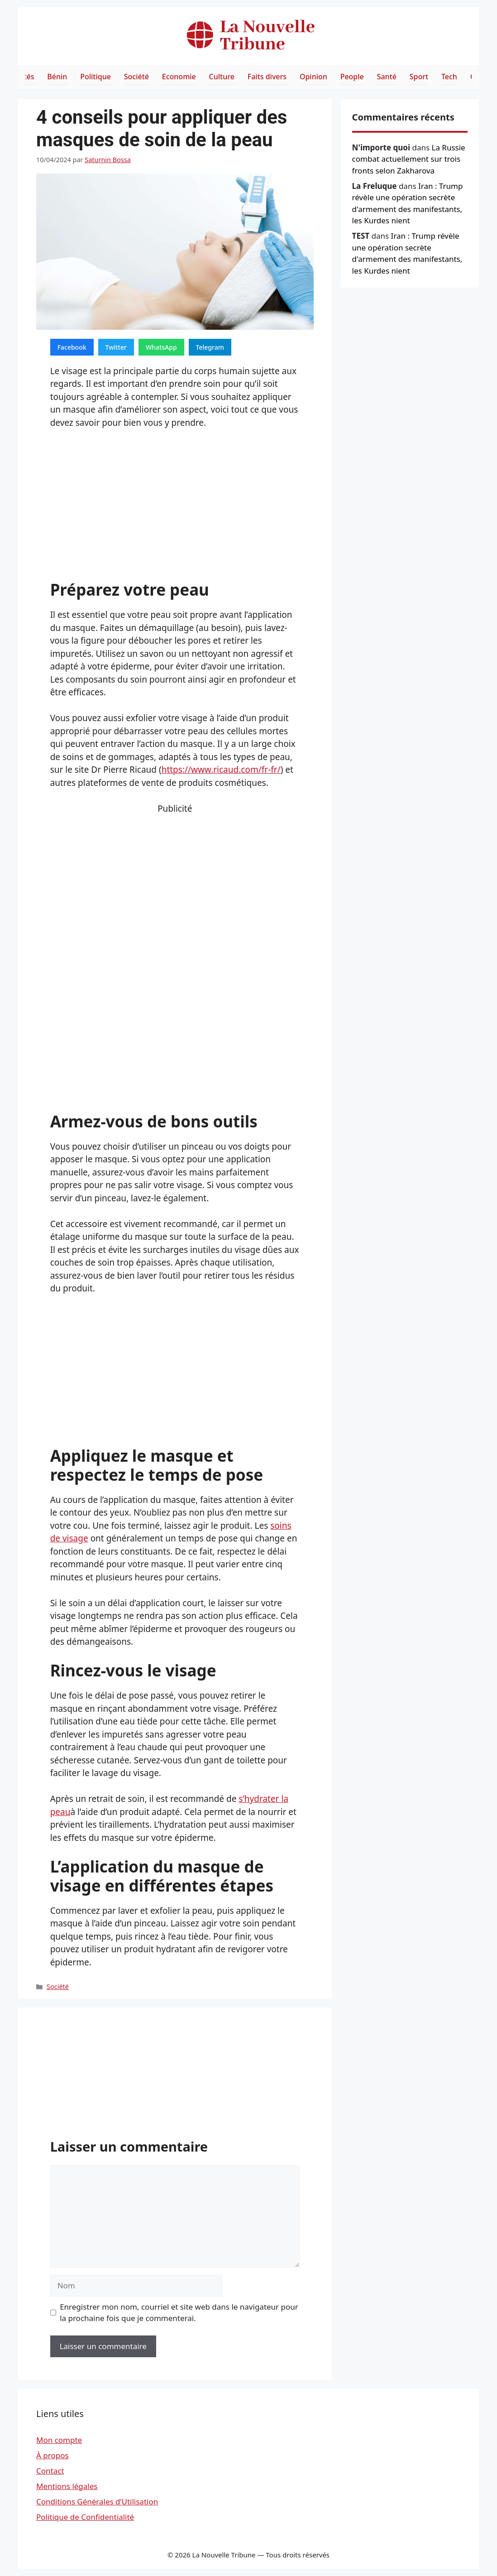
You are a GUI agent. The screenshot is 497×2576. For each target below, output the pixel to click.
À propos (52, 2455)
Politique (95, 77)
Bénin (57, 77)
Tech (449, 77)
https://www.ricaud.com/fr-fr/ (221, 769)
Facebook (71, 347)
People (352, 77)
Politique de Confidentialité (85, 2517)
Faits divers (267, 77)
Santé (387, 77)
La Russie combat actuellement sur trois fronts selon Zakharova (408, 159)
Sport (419, 77)
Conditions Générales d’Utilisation (97, 2501)
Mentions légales (66, 2486)
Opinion (313, 77)
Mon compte (59, 2440)
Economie (179, 77)
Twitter (116, 347)
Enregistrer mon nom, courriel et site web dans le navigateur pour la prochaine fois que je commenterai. (179, 2313)
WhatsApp (161, 347)
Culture (221, 77)
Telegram (210, 347)
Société (136, 77)
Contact (50, 2470)
